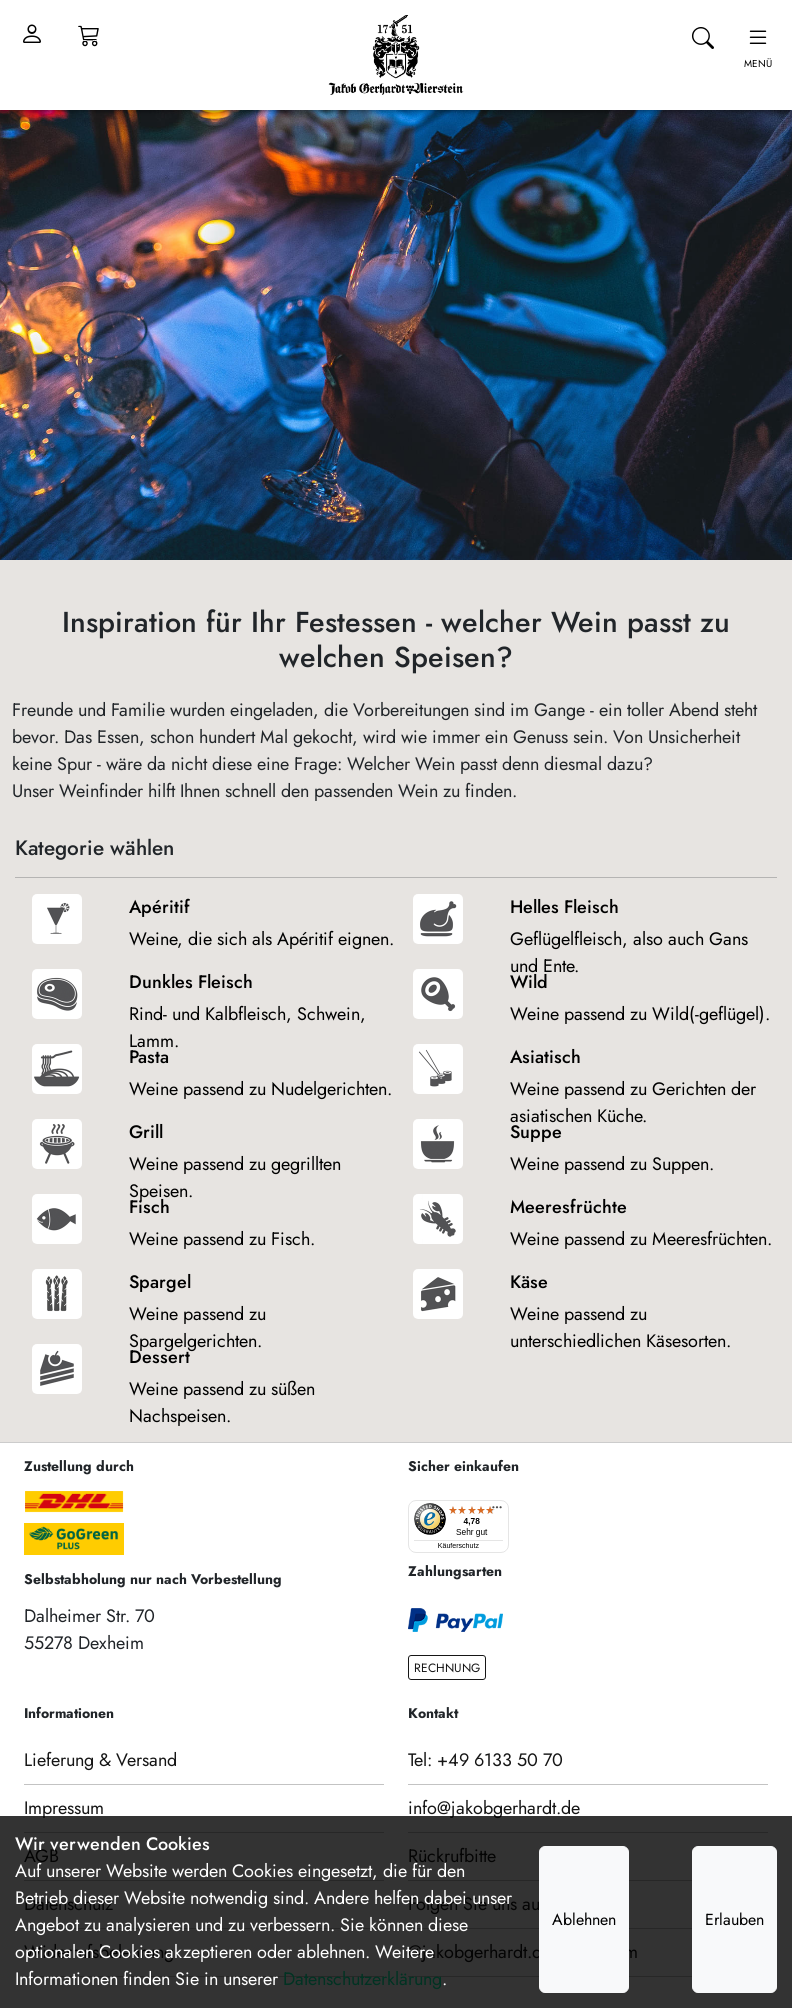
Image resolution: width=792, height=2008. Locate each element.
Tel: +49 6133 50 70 (485, 1760)
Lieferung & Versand (100, 1760)
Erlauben (734, 1919)
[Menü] (497, 1512)
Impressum (64, 1808)
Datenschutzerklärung (362, 1979)
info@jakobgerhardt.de (494, 1808)
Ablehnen (584, 1919)
